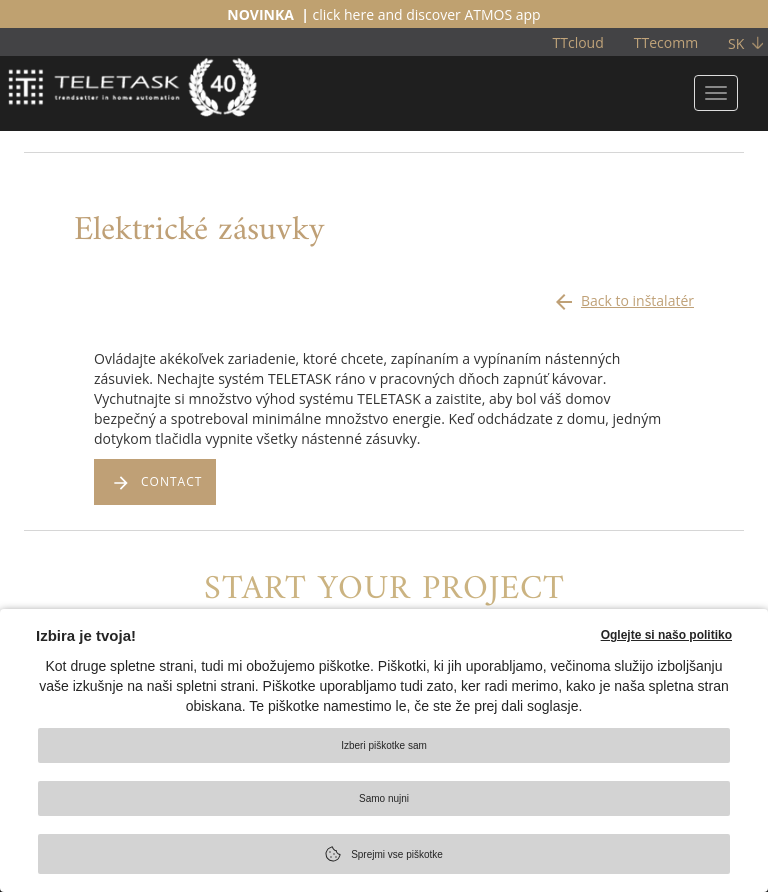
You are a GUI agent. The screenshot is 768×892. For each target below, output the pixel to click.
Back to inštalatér (623, 296)
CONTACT (171, 481)
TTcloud (578, 42)
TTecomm (666, 42)
